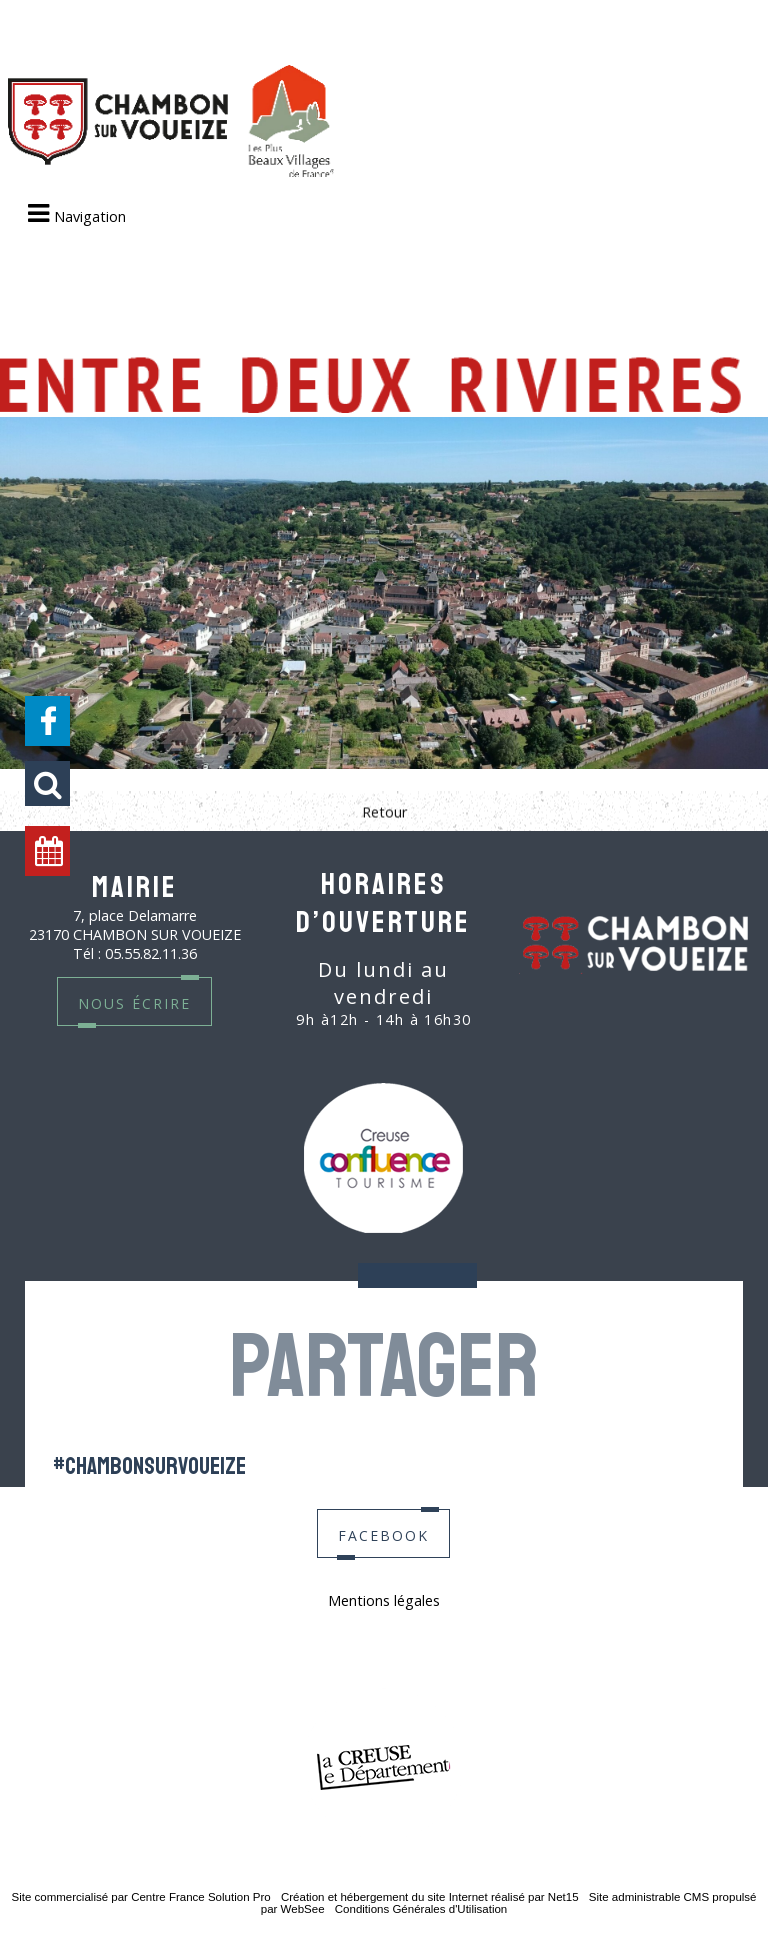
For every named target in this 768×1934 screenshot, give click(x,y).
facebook (383, 1533)
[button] (47, 783)
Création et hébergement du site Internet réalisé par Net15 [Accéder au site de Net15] (430, 1897)
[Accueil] (171, 123)
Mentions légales (384, 1600)
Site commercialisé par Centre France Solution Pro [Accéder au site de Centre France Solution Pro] (140, 1897)
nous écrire (134, 1001)
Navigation (90, 216)
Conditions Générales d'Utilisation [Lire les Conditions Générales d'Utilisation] (421, 1909)
